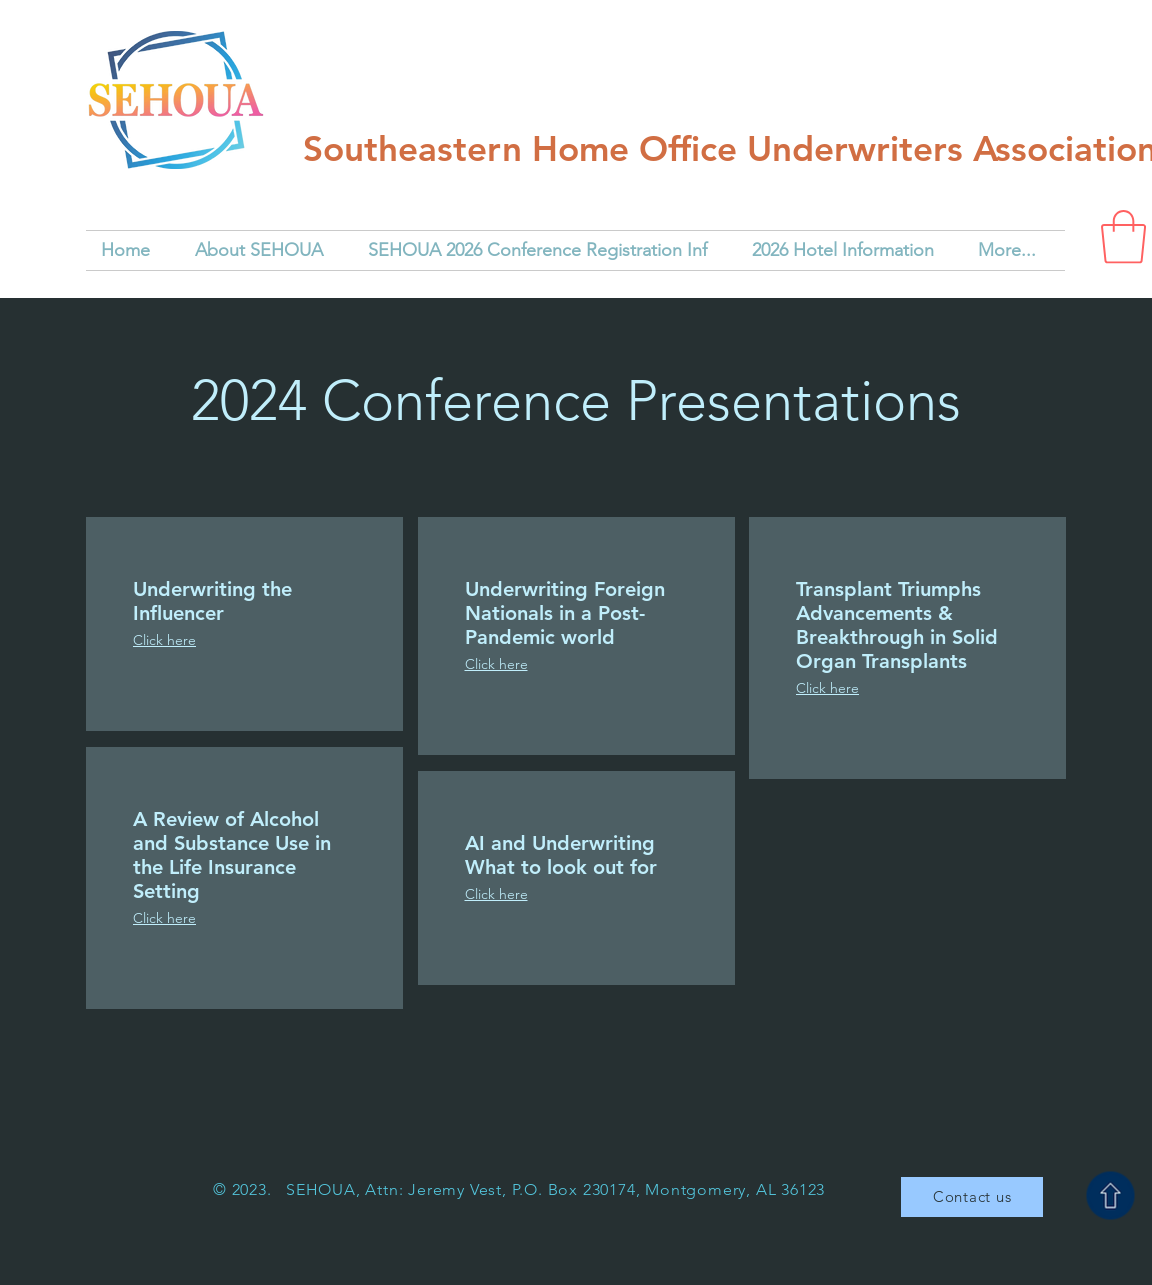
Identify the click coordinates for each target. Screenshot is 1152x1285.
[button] (1123, 237)
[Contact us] (972, 1197)
